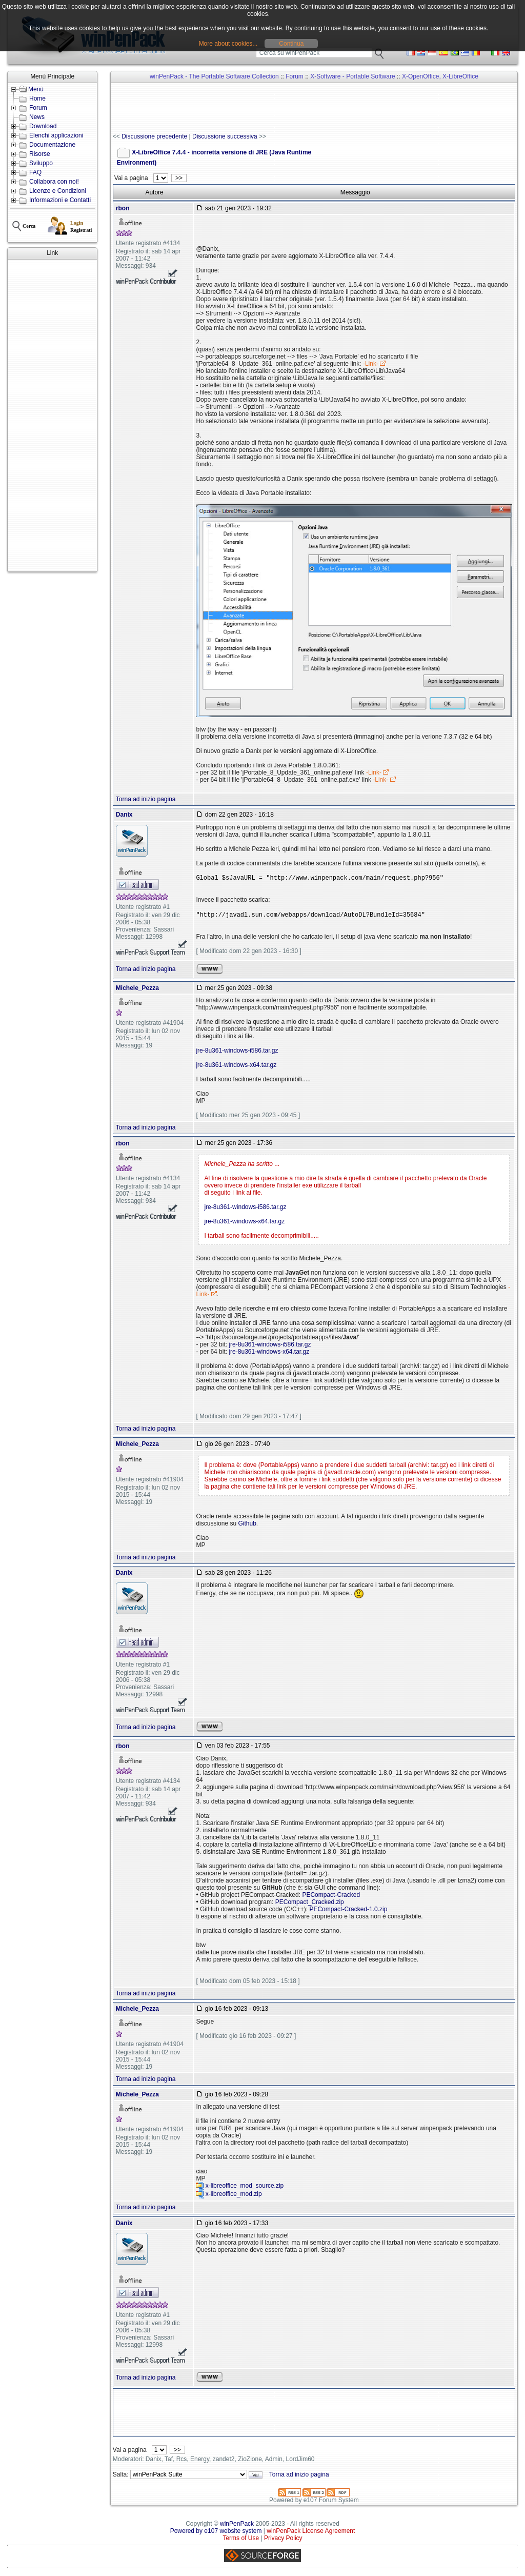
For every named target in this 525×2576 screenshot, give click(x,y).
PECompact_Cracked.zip (309, 1902)
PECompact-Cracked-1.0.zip (348, 1909)
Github (247, 1523)
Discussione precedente (154, 136)
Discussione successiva (224, 136)
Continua (291, 43)
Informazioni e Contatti (60, 200)
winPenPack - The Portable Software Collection (214, 76)
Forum (38, 107)
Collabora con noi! (54, 181)
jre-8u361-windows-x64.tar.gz (236, 1064)
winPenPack (237, 2523)
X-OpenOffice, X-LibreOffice (440, 76)
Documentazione (52, 144)
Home (37, 98)
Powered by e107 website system (216, 2530)
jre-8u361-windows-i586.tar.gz (237, 1050)
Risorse (39, 153)
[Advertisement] (52, 415)
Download (42, 126)
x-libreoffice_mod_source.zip (245, 2186)
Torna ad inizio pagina (146, 799)
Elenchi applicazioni (56, 135)
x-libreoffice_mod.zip (234, 2194)
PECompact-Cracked (331, 1894)
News (37, 117)
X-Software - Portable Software (352, 76)
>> (179, 178)
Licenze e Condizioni (57, 190)
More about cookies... (228, 43)
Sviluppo (41, 163)
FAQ (35, 172)
